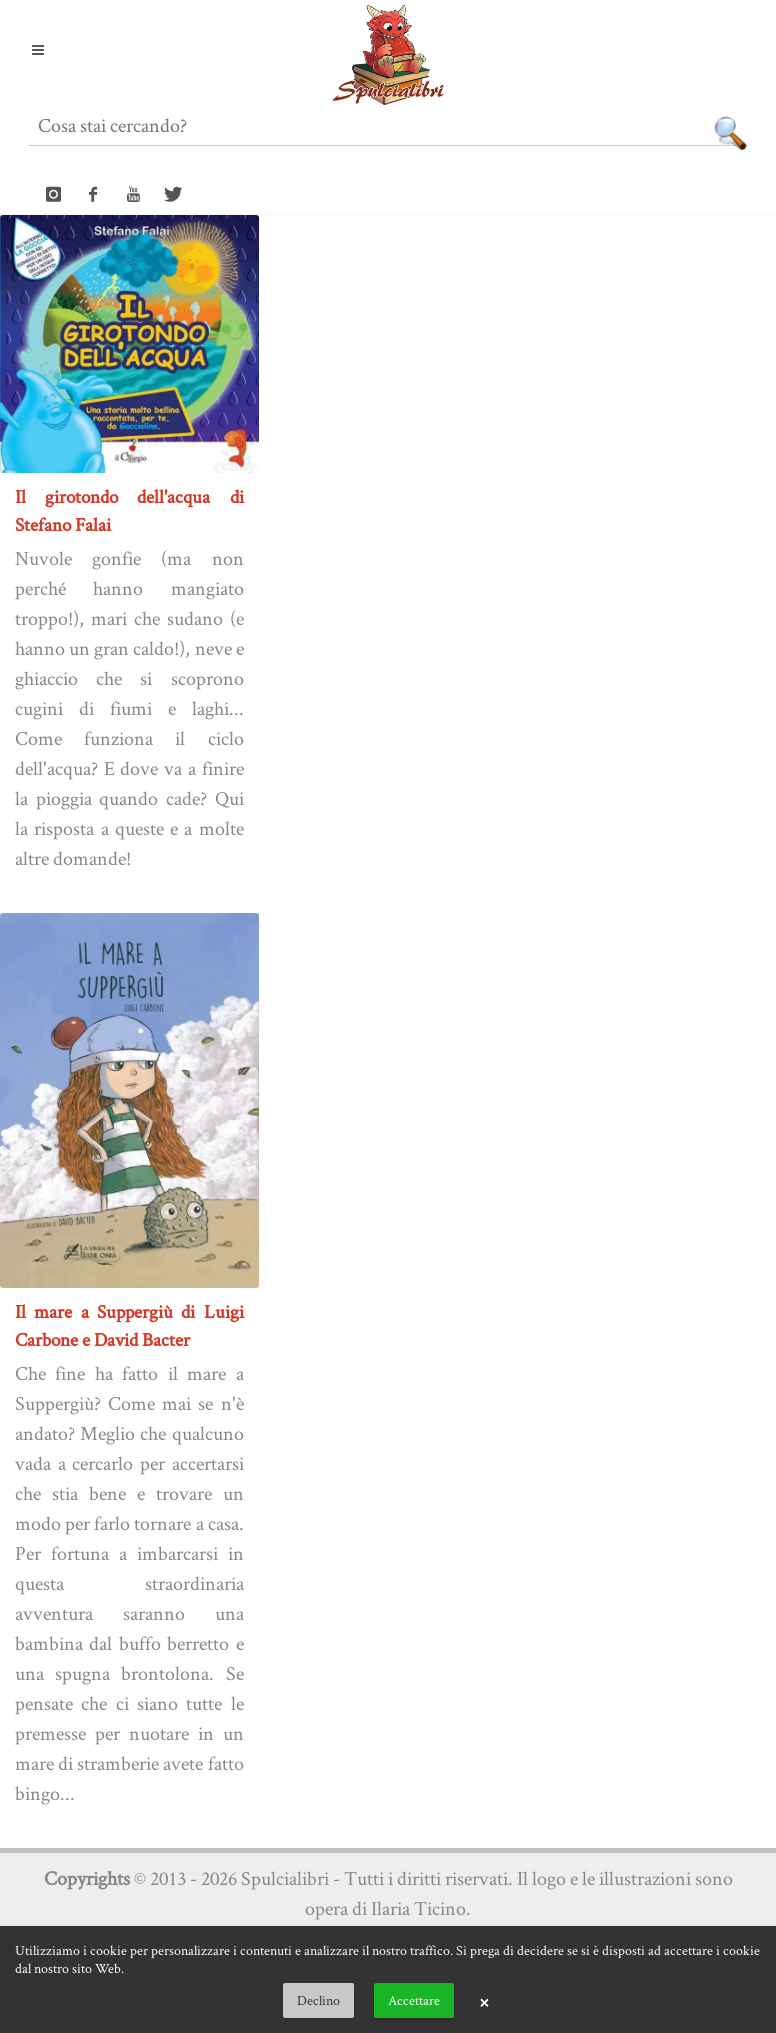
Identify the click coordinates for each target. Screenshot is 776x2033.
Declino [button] (318, 2000)
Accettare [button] (414, 2000)
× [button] (484, 2001)
